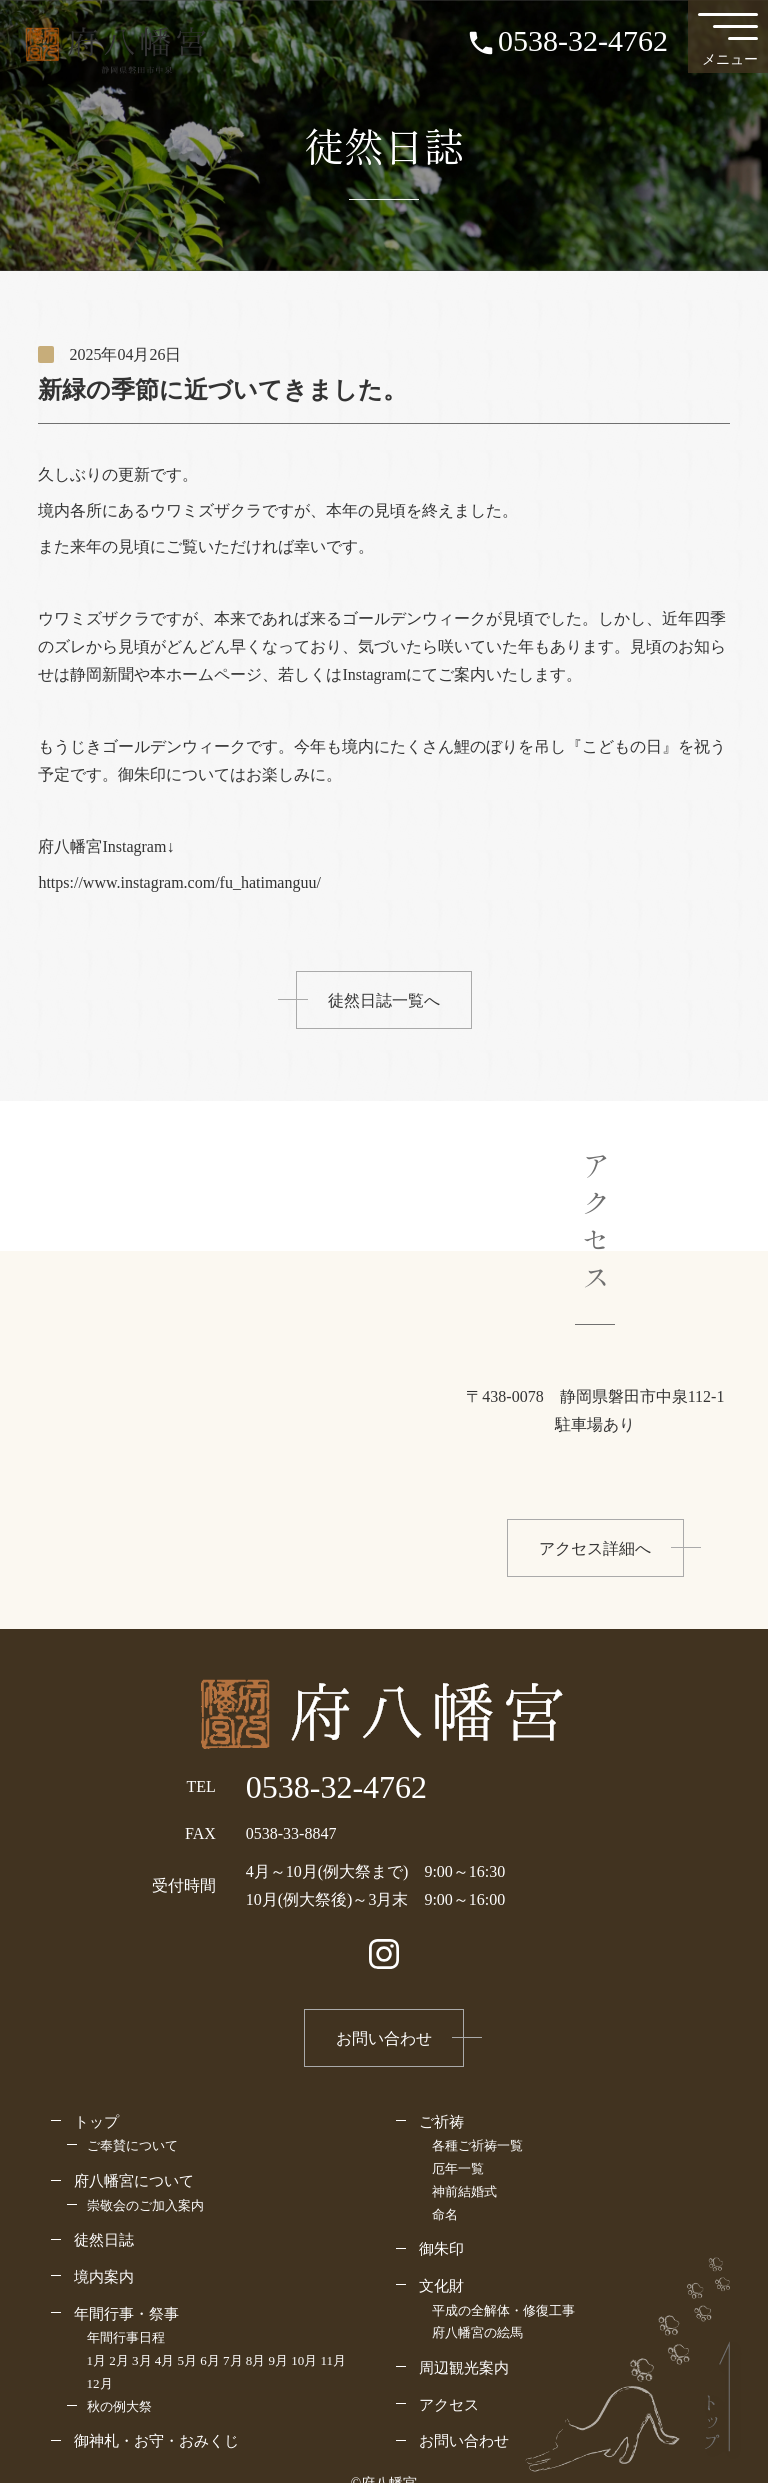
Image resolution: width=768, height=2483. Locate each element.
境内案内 (104, 2276)
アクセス (449, 2404)
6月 (210, 2360)
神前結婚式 (464, 2191)
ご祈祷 (441, 2121)
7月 (233, 2360)
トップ (96, 2121)
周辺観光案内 (464, 2367)
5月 (188, 2360)
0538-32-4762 (583, 40)
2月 (119, 2360)
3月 (142, 2360)
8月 (256, 2360)
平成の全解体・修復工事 (503, 2310)
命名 (445, 2214)
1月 (97, 2360)
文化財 (441, 2285)
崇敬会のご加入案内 (145, 2205)
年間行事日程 (126, 2337)
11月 (334, 2360)
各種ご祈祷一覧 (477, 2145)
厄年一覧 (458, 2168)
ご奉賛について (132, 2145)
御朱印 (441, 2248)
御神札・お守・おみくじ (156, 2440)
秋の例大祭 (119, 2406)
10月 (304, 2360)
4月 (165, 2360)
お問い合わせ (464, 2440)
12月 (100, 2383)
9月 (279, 2360)
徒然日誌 (104, 2239)
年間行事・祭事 (126, 2313)
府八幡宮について (134, 2180)
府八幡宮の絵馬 (477, 2332)
